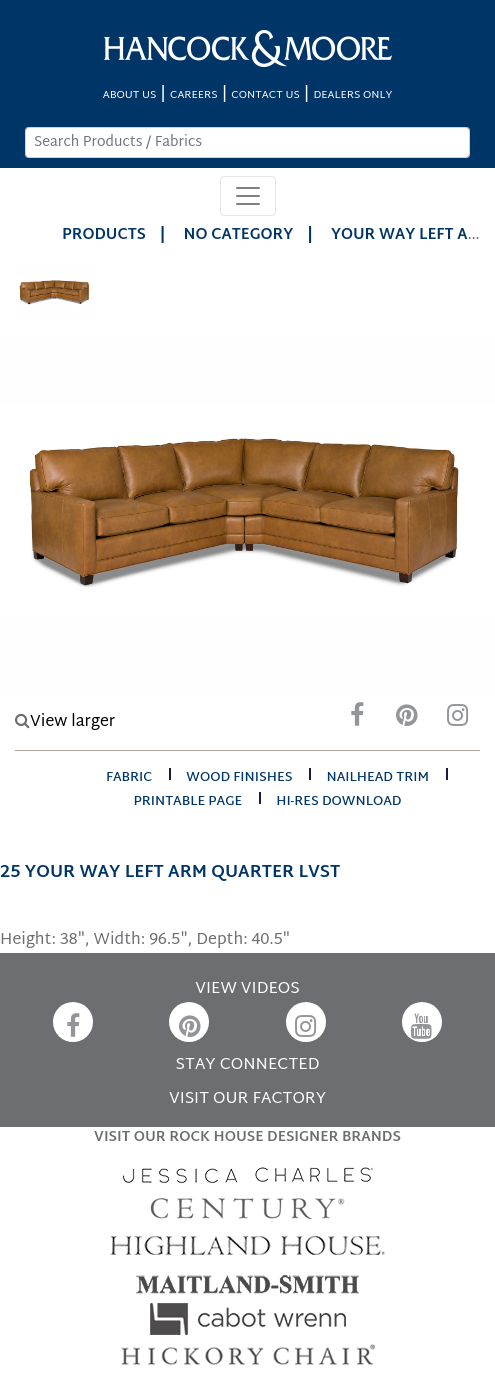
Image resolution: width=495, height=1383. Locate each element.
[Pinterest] (407, 720)
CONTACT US (265, 95)
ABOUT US (130, 95)
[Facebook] (357, 720)
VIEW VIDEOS (247, 989)
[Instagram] (457, 720)
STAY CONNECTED (248, 1065)
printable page (187, 802)
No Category (239, 235)
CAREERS (194, 95)
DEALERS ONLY (352, 95)
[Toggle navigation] (248, 196)
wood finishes (239, 778)
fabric (129, 778)
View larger (65, 722)
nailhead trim (377, 778)
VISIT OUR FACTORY (247, 1099)
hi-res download (338, 802)
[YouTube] (422, 1022)
